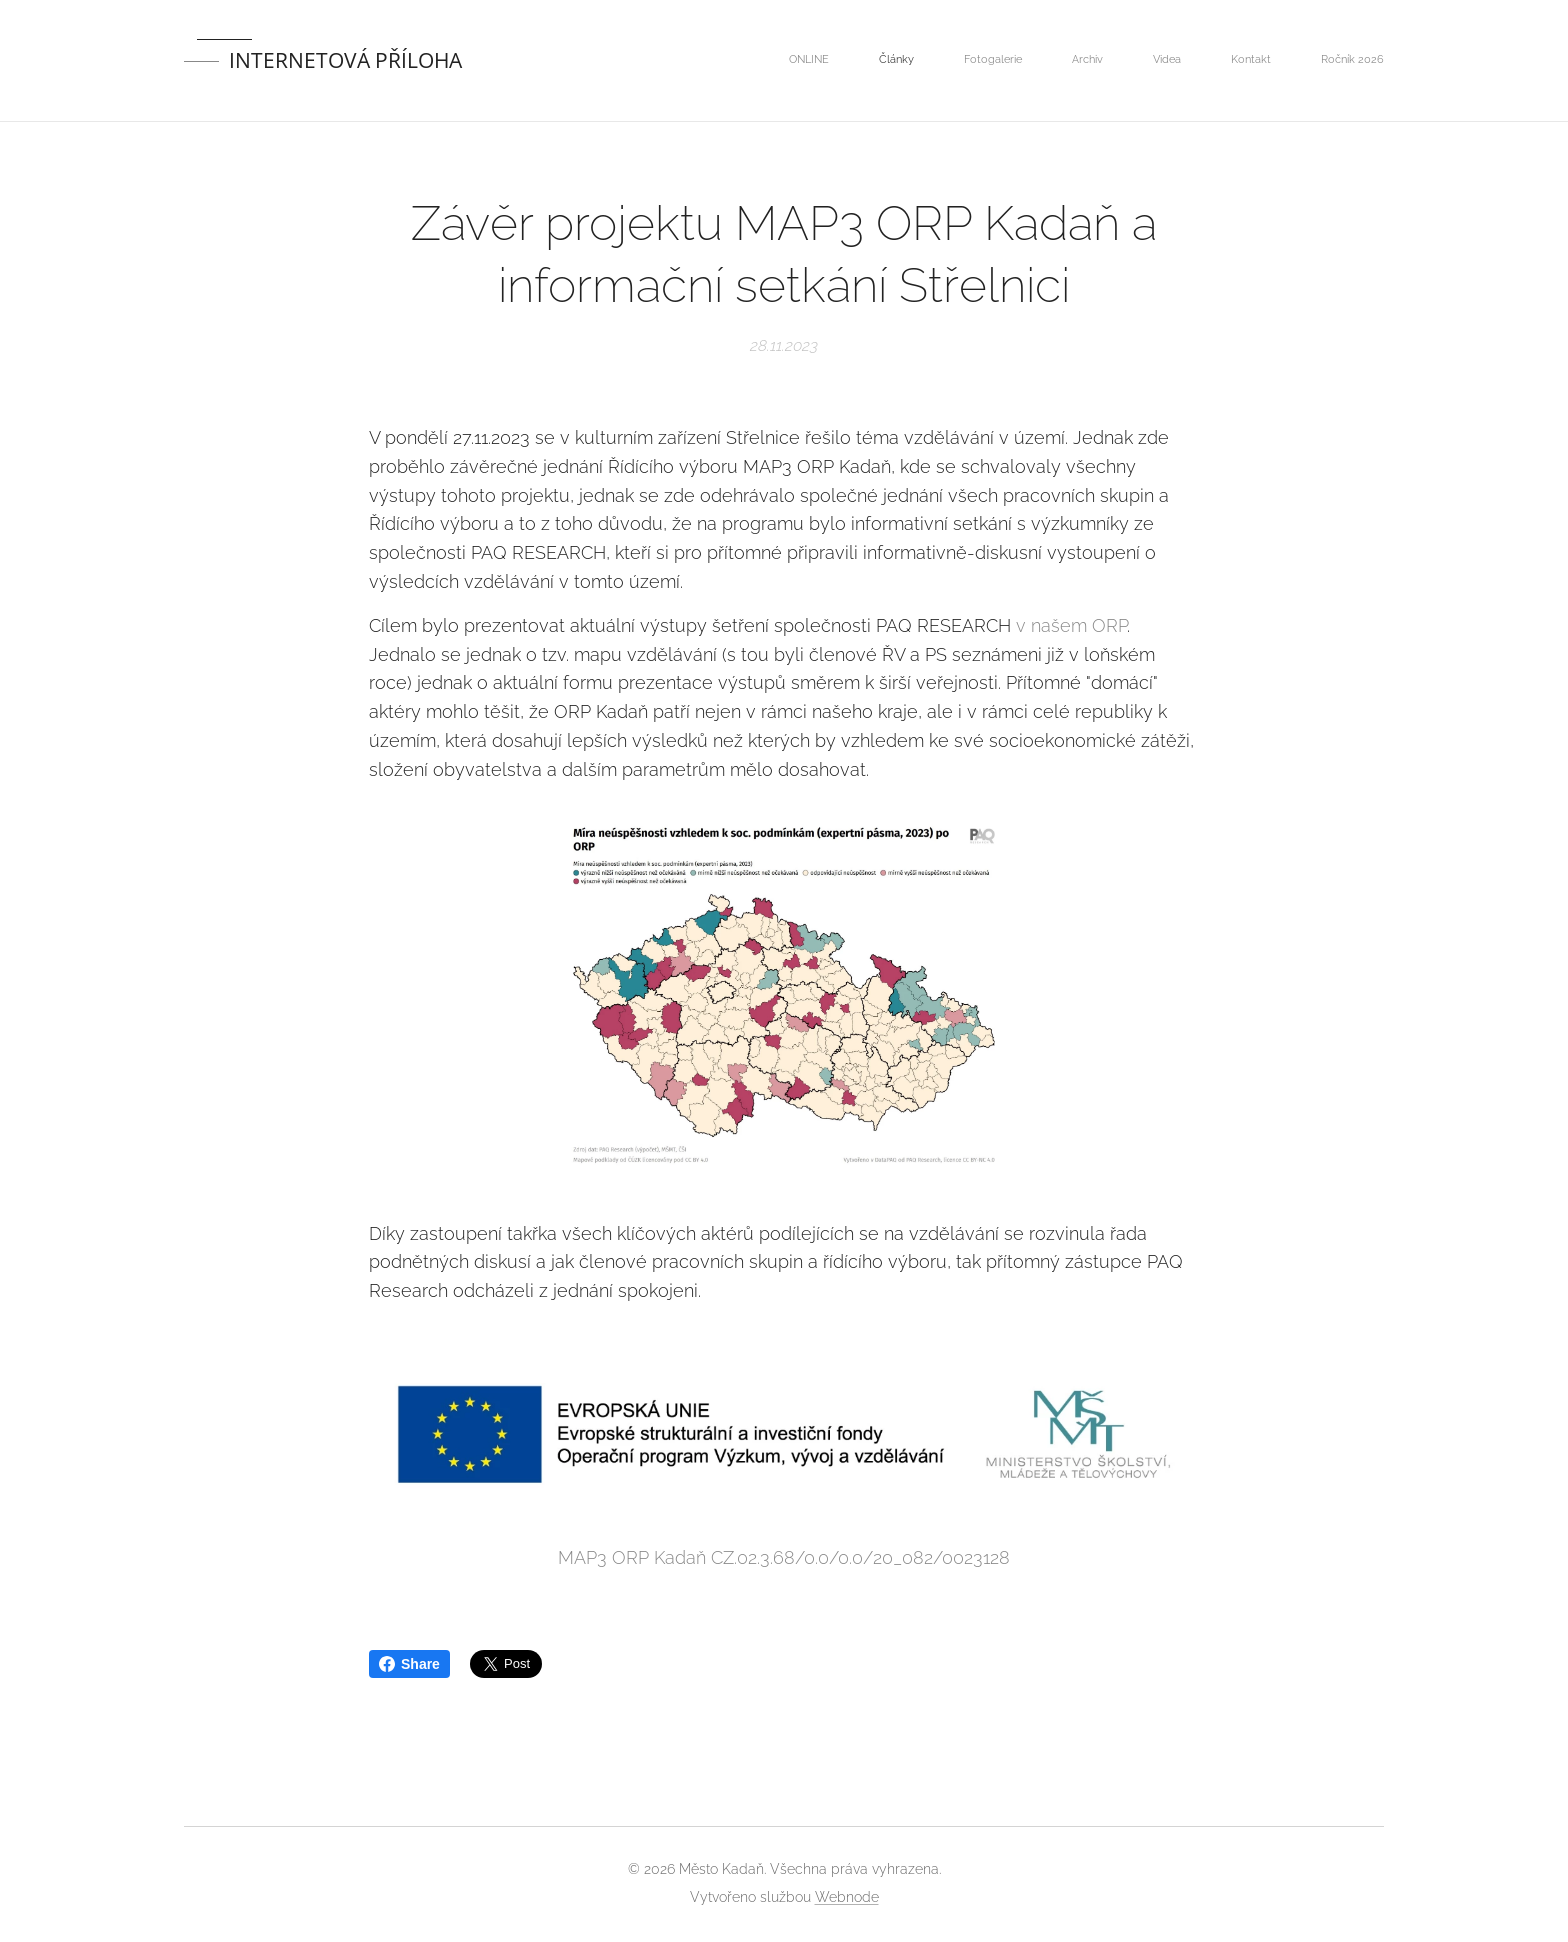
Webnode (847, 1897)
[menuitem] (1094, 61)
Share (409, 1664)
